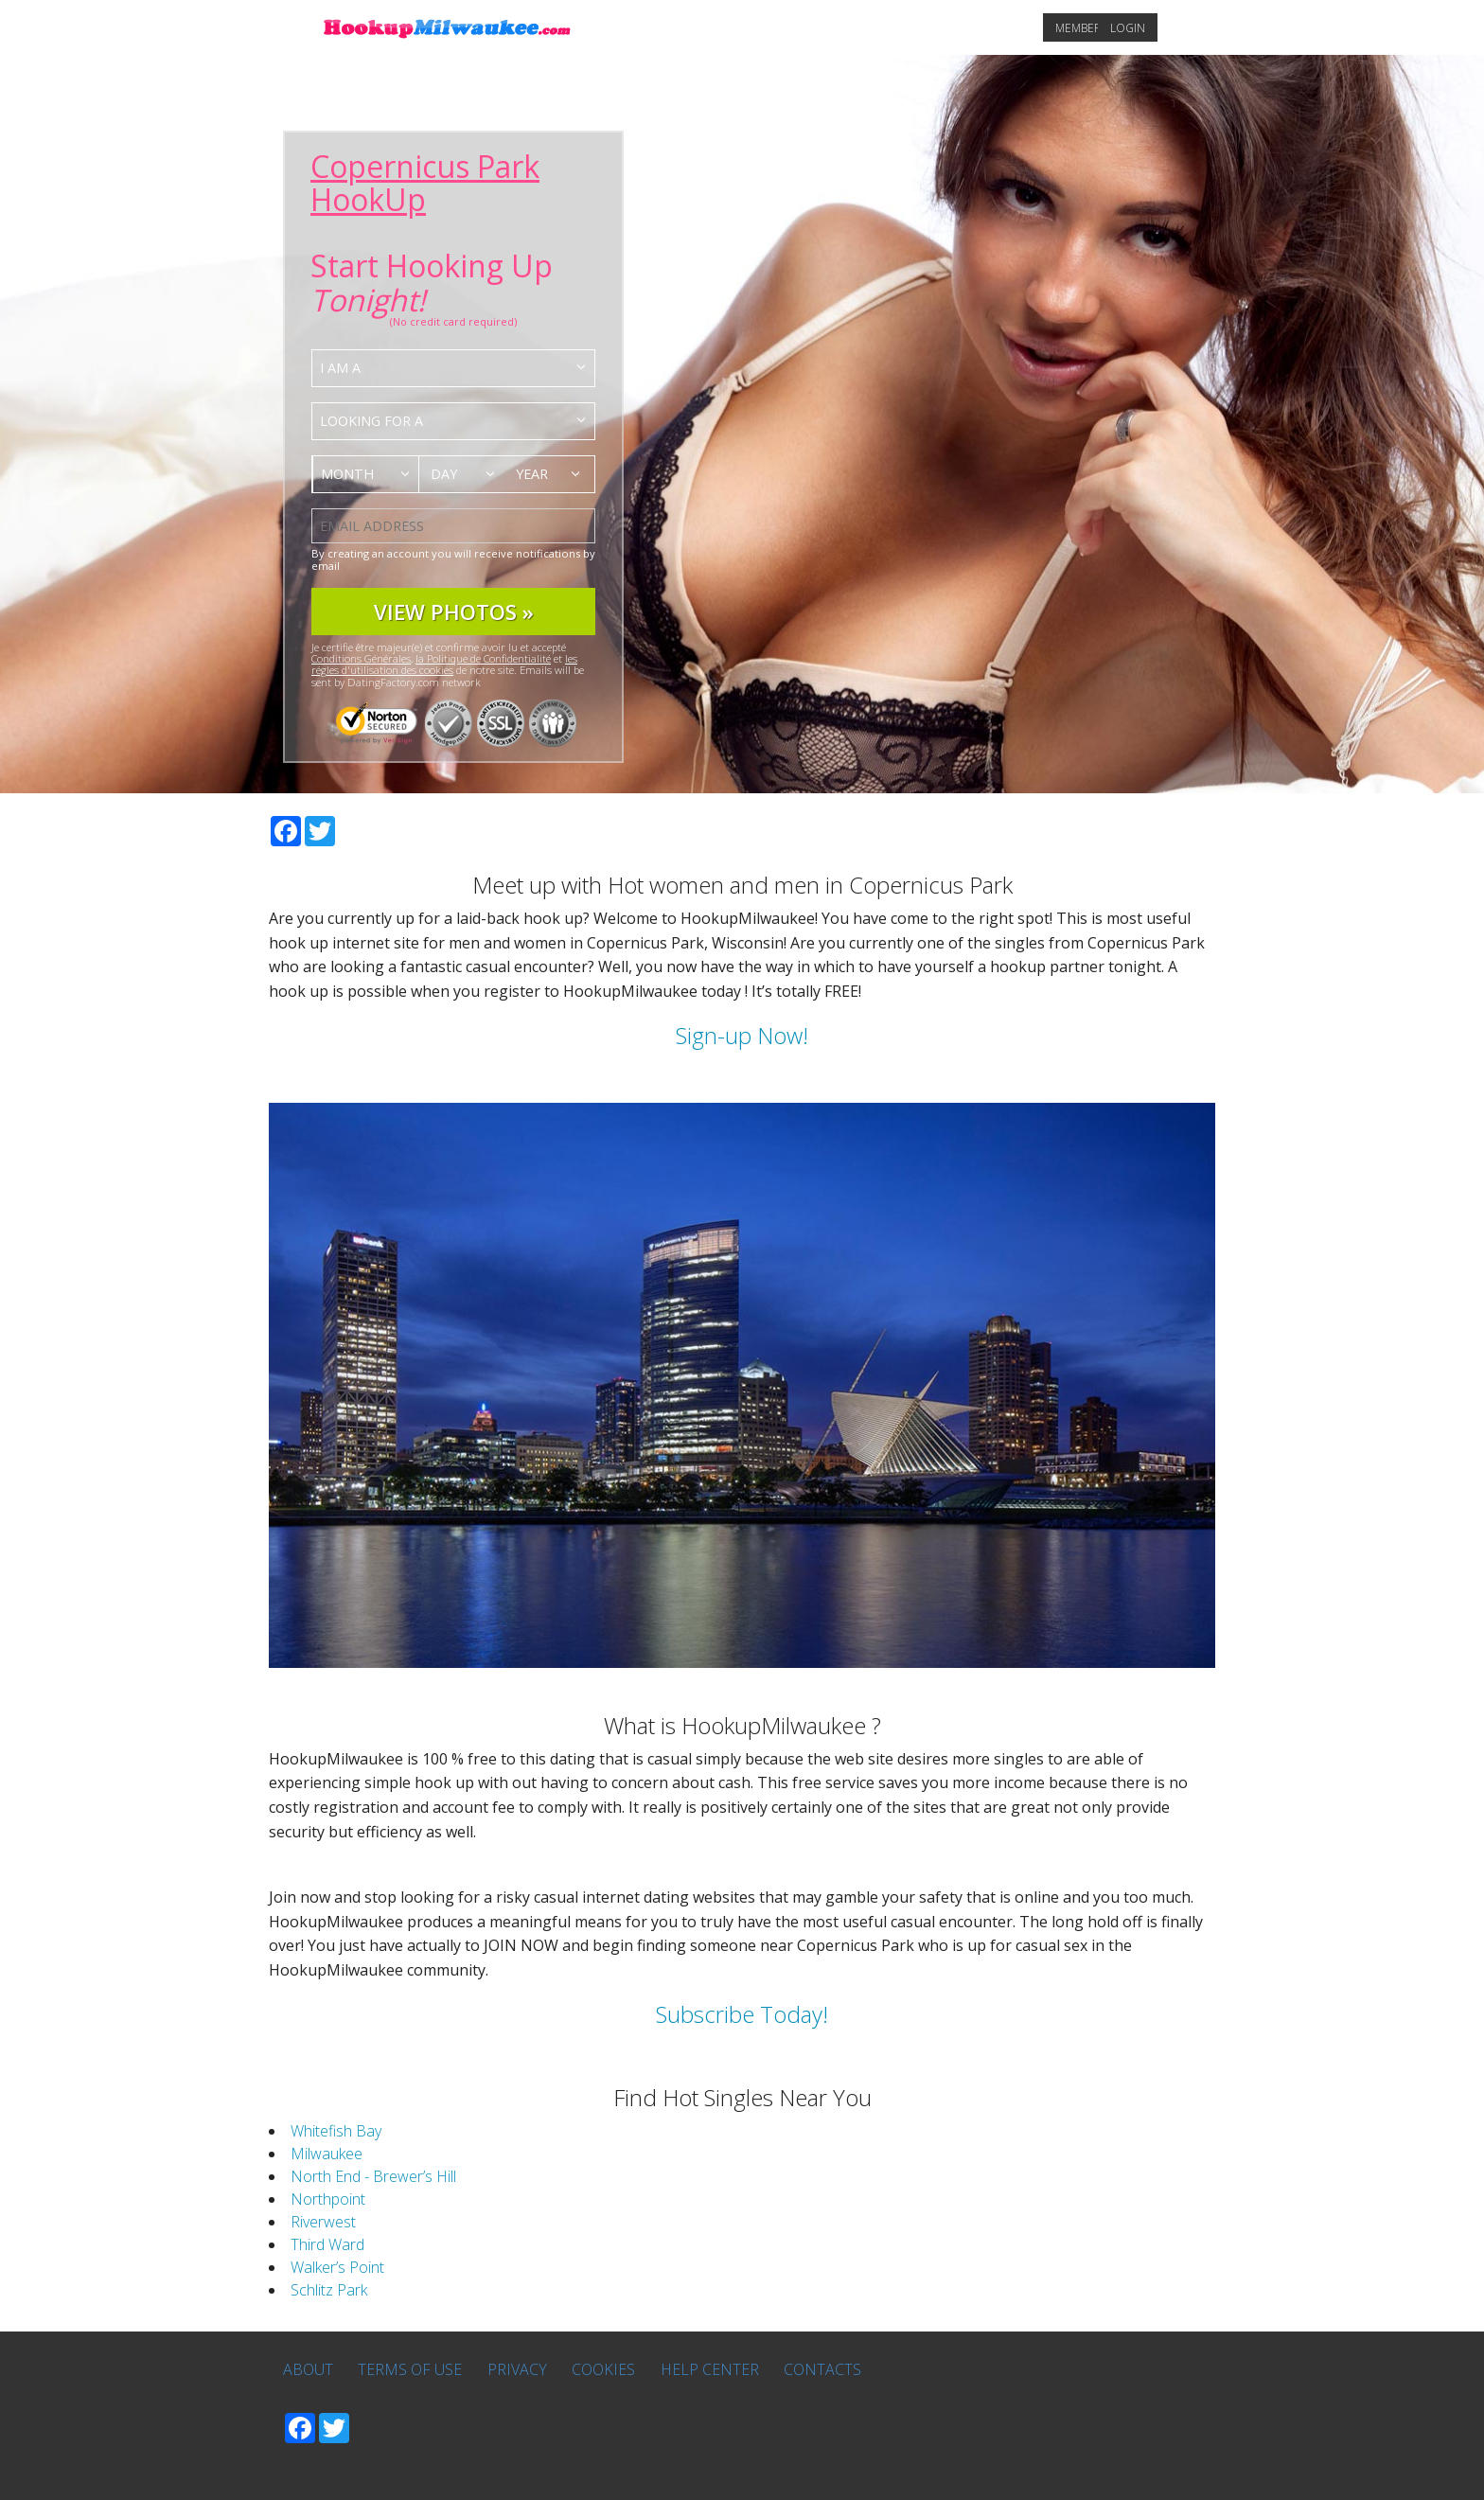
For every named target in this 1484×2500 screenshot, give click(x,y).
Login (1127, 28)
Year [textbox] (532, 474)
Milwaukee (326, 2153)
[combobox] (453, 368)
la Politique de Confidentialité (483, 658)
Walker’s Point (337, 2267)
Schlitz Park (329, 2289)
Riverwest (323, 2221)
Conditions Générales (361, 658)
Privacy (517, 2369)
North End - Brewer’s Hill (373, 2176)
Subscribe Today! (742, 2014)
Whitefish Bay (336, 2130)
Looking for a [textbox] (371, 421)
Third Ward (327, 2244)
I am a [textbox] (340, 368)
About (308, 2369)
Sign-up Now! (742, 1035)
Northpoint (328, 2199)
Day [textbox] (444, 474)
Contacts (822, 2369)
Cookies (603, 2369)
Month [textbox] (347, 474)
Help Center (710, 2369)
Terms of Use (410, 2369)
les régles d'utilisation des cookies (444, 664)
